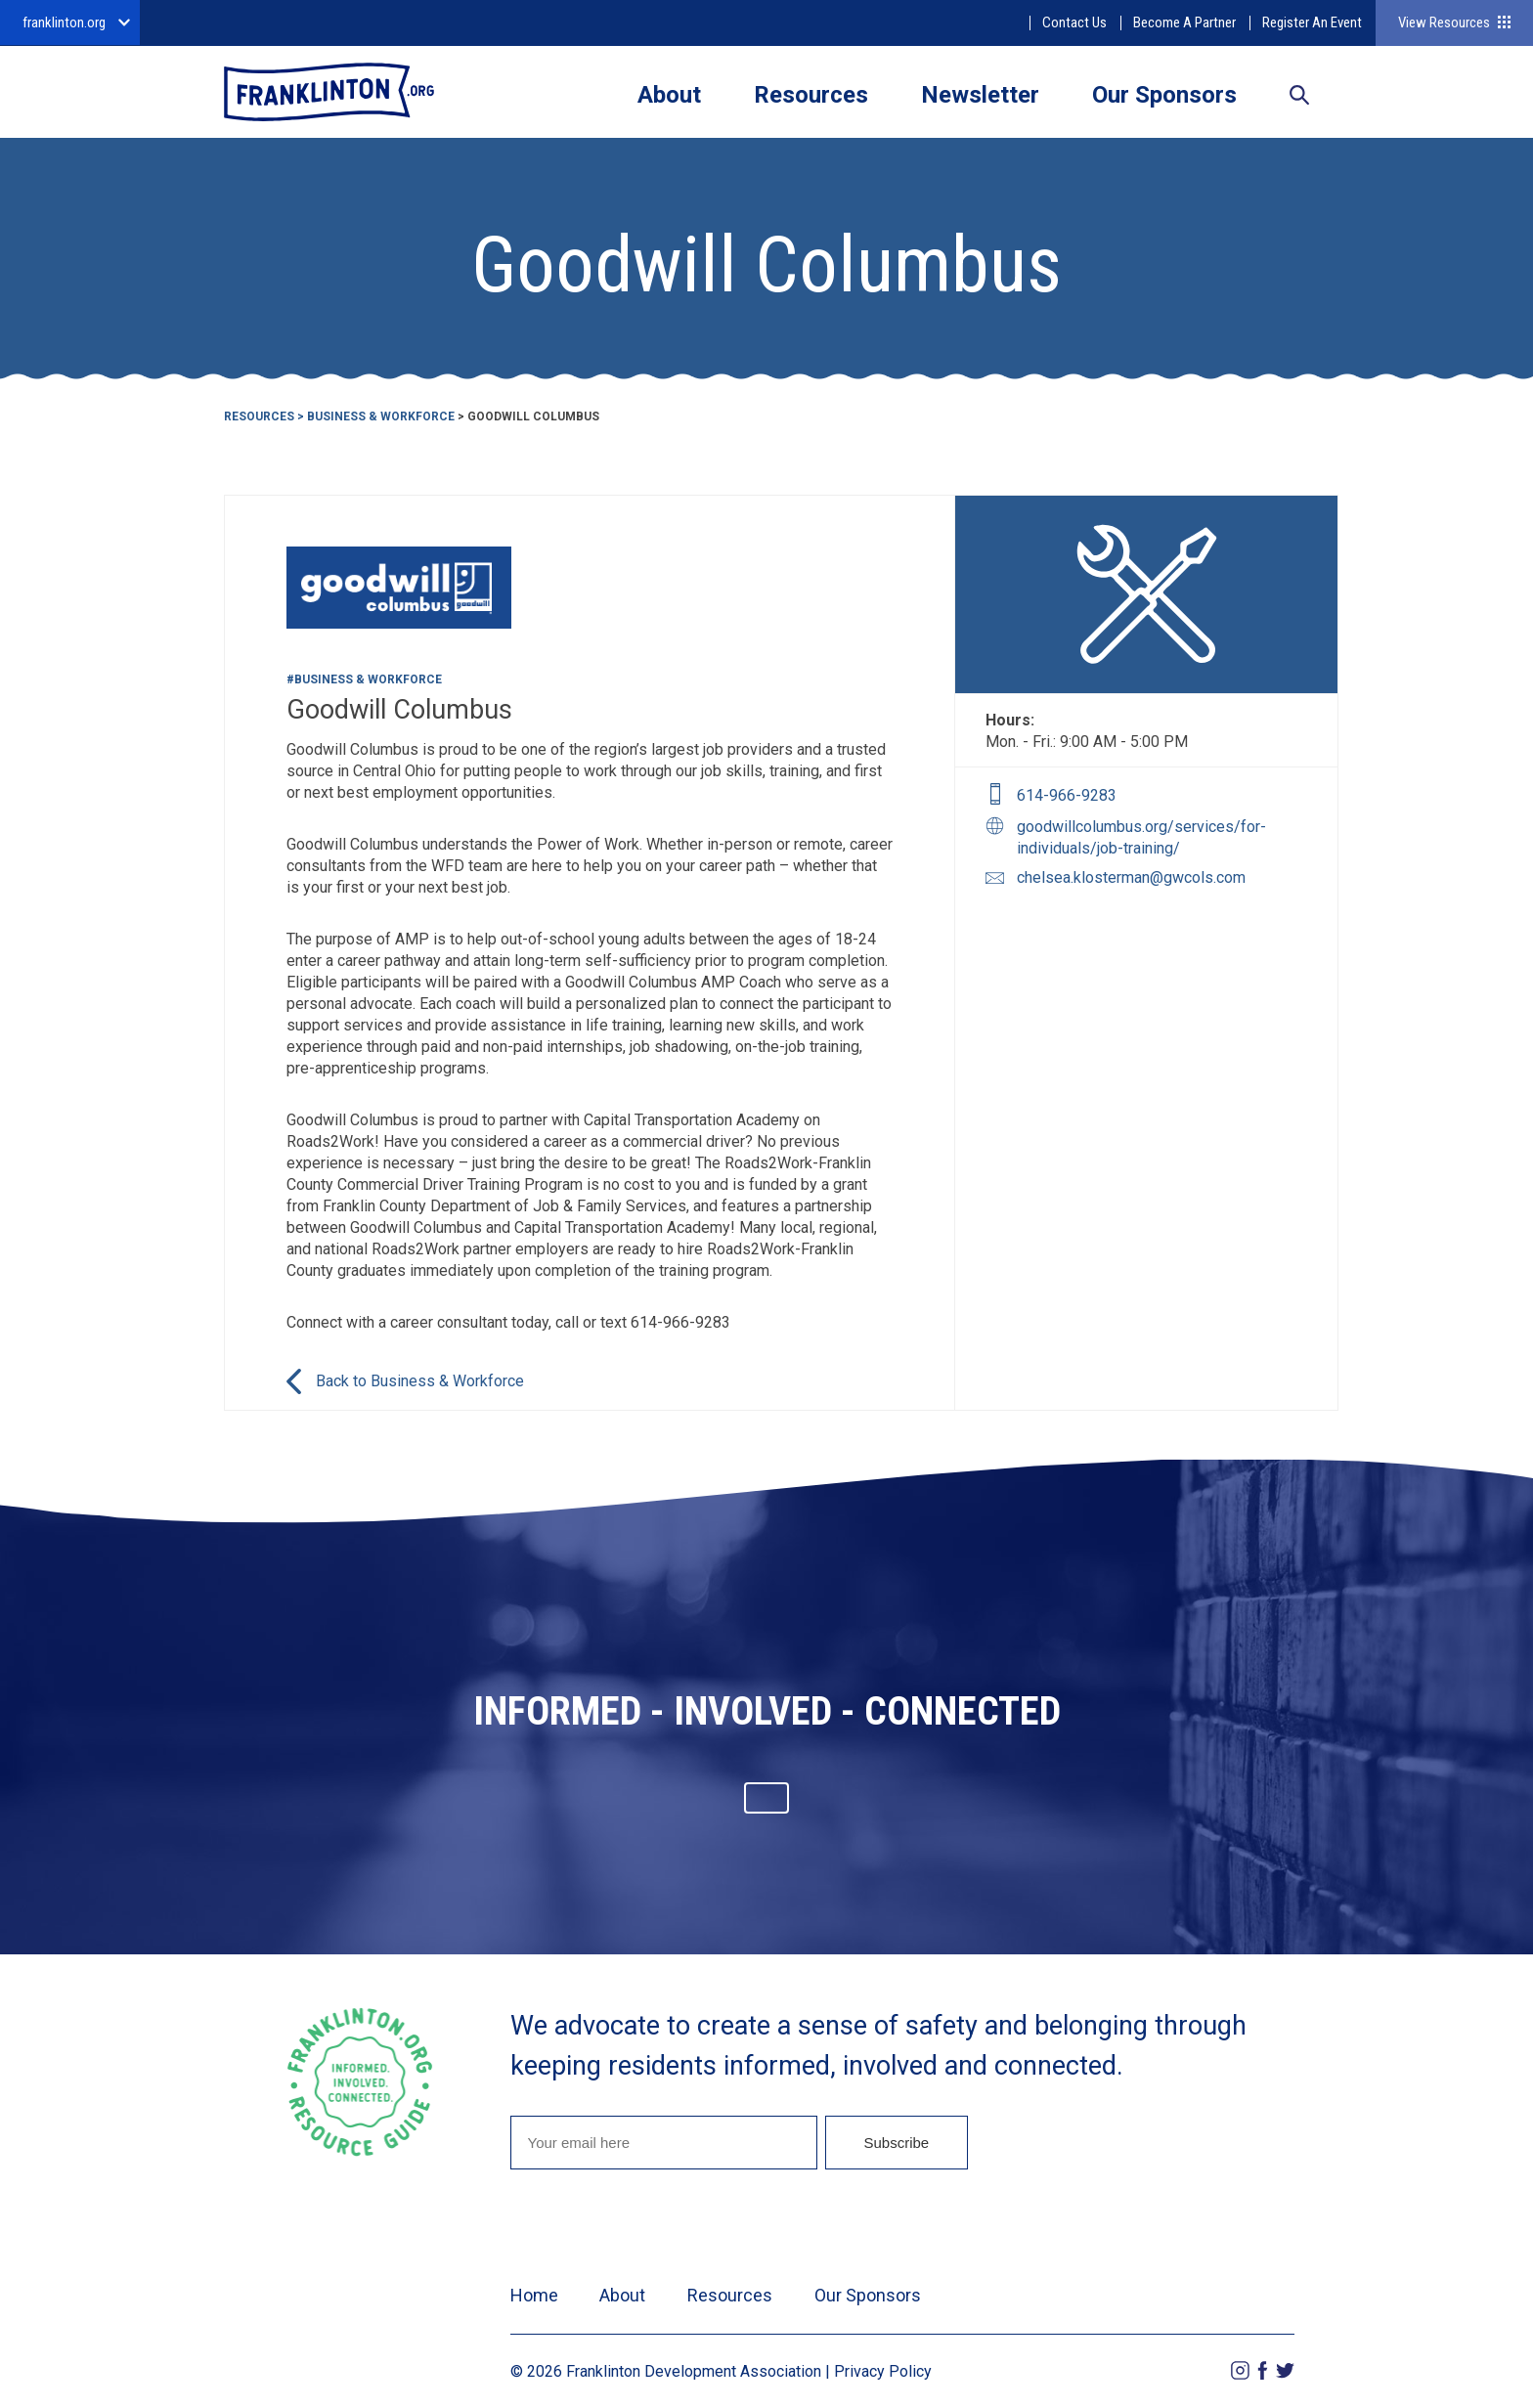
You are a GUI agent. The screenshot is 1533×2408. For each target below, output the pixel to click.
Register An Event (1312, 22)
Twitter (1285, 2370)
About (669, 95)
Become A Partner (1184, 22)
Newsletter (980, 95)
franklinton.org (64, 22)
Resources (811, 95)
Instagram (1240, 2370)
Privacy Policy (883, 2371)
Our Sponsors (1164, 95)
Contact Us (1074, 22)
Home (534, 2295)
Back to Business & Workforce (420, 1381)
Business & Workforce (381, 416)
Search (1299, 97)
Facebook (1262, 2370)
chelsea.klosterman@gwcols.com (1131, 877)
